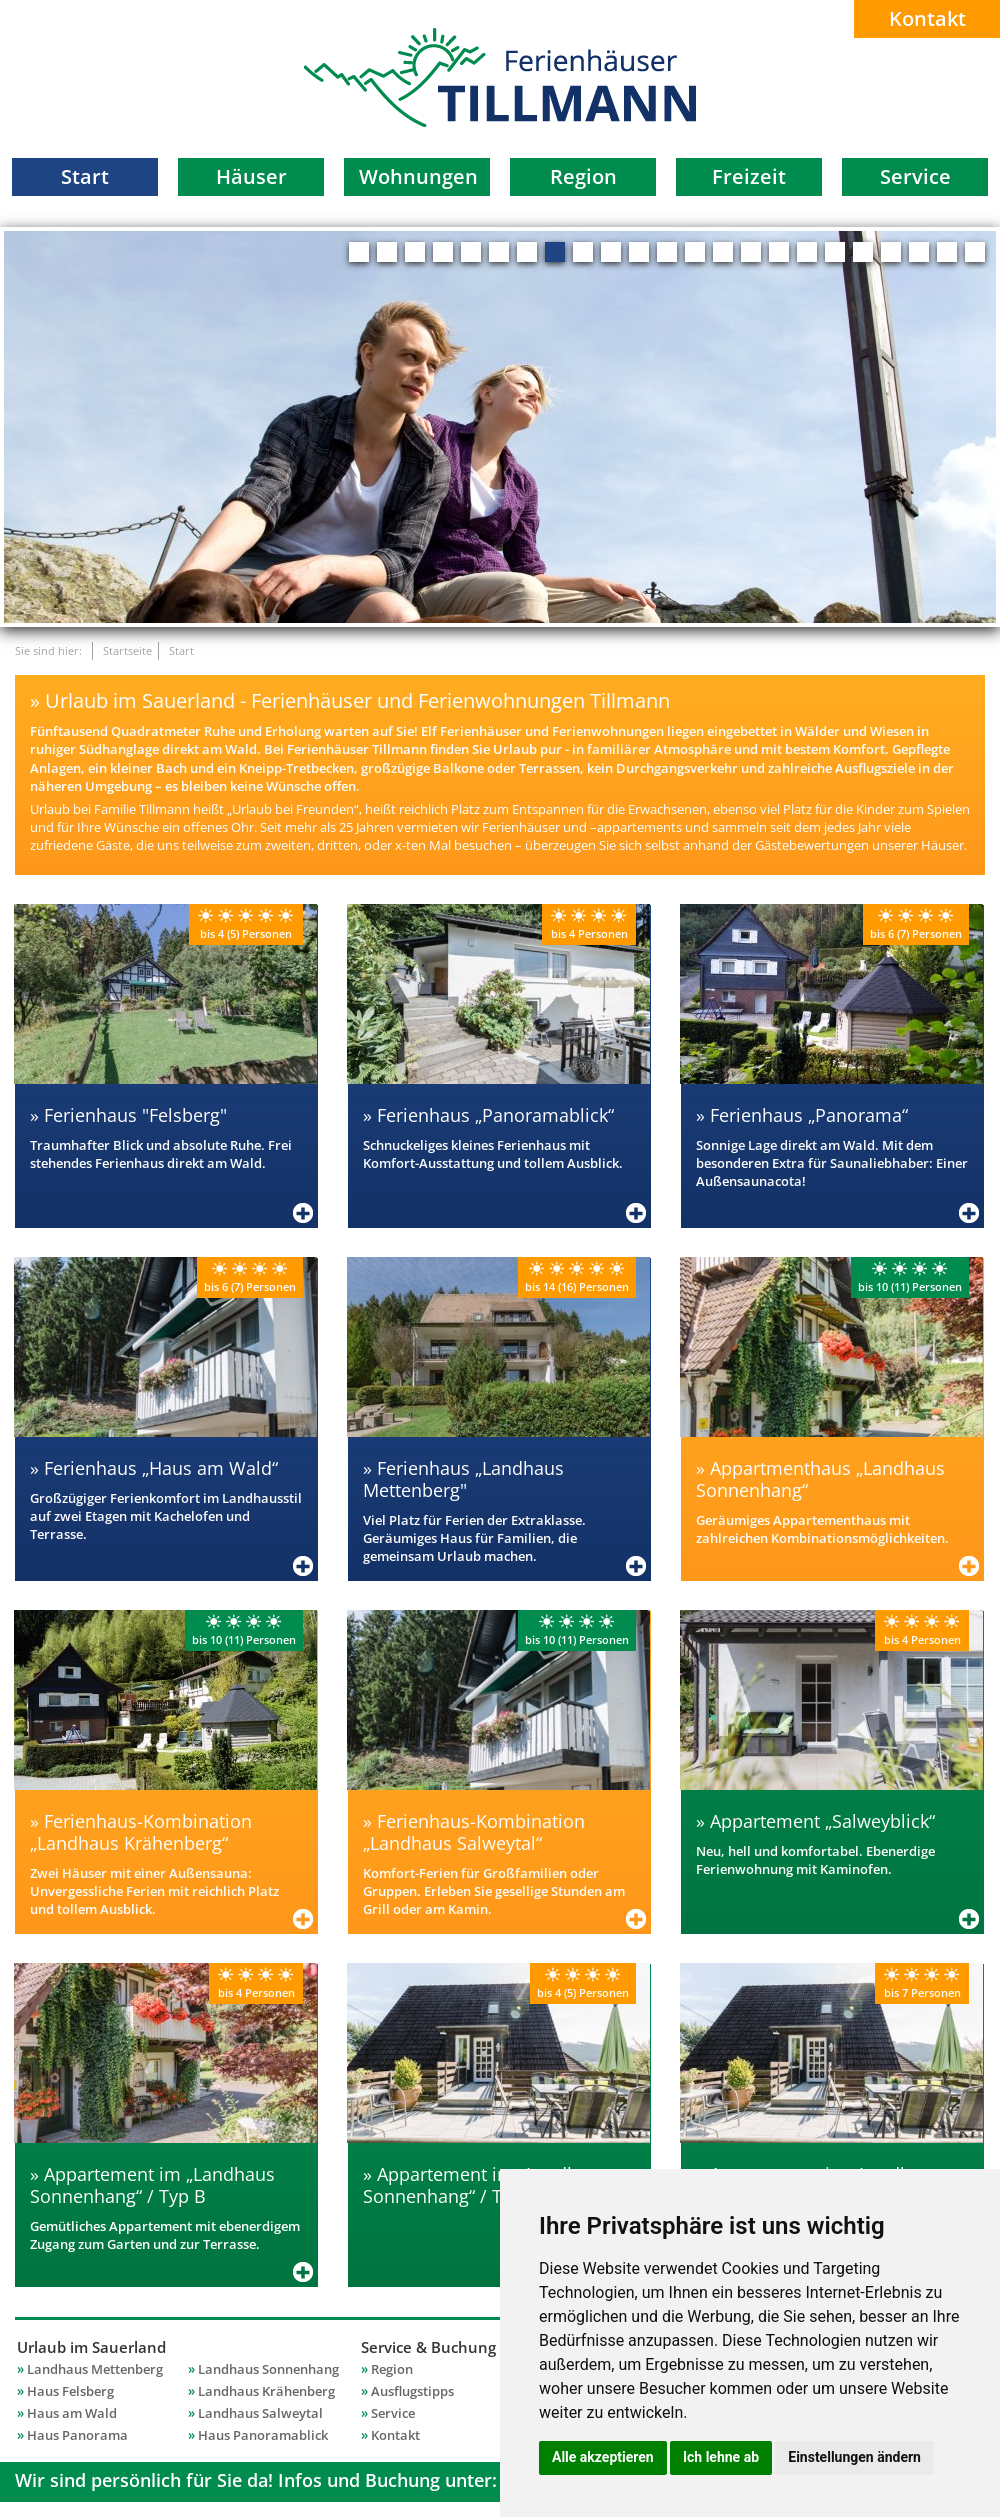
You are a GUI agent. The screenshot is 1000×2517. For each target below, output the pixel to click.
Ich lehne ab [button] (721, 2457)
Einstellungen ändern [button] (854, 2457)
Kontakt (927, 18)
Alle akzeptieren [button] (603, 2457)
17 (807, 252)
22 (947, 252)
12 (667, 252)
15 (751, 252)
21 (919, 252)
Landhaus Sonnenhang (268, 2369)
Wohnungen (418, 176)
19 (863, 252)
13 (695, 252)
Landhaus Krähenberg (266, 2391)
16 (779, 252)
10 (611, 252)
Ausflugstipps (412, 2391)
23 (975, 252)
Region (583, 176)
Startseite (127, 650)
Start (85, 176)
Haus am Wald (72, 2413)
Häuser (251, 176)
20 (891, 252)
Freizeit (749, 176)
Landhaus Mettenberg (95, 2369)
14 (723, 252)
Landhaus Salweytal (260, 2413)
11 (639, 252)
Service (915, 176)
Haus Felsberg (70, 2391)
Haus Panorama (77, 2435)
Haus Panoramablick (263, 2435)
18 (835, 252)
